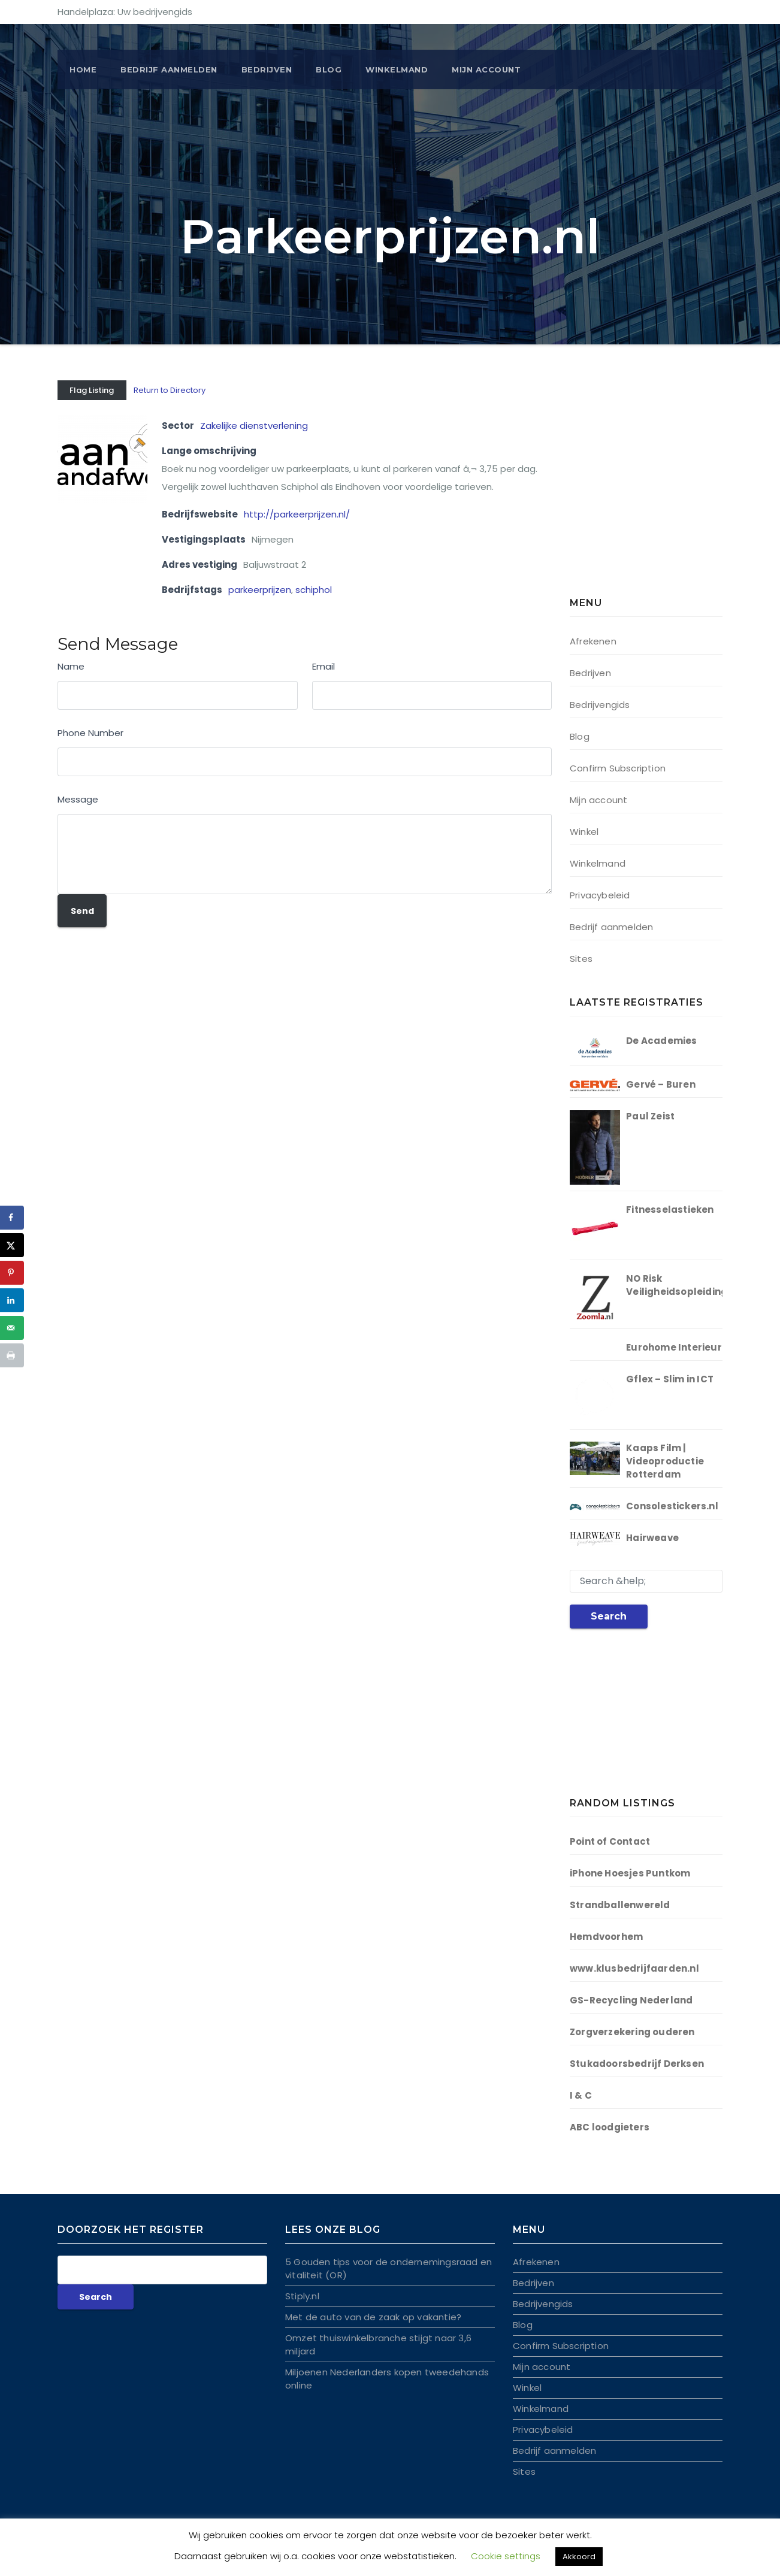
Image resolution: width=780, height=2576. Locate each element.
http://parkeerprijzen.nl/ (297, 514)
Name (71, 666)
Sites (581, 958)
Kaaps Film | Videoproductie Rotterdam (665, 1461)
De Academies (661, 1040)
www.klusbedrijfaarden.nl (634, 1968)
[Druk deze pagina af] (12, 1355)
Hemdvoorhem (606, 1936)
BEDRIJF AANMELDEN (168, 69)
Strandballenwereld (620, 1905)
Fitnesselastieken (670, 1209)
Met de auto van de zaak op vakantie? (373, 2317)
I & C (581, 2095)
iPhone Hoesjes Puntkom (630, 1873)
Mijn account (486, 69)
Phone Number (90, 733)
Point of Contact (610, 1841)
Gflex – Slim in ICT (670, 1379)
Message (78, 799)
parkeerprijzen (259, 589)
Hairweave (652, 1537)
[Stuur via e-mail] (12, 1328)
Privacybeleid (600, 895)
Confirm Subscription (618, 768)
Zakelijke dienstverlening (254, 425)
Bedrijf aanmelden (611, 927)
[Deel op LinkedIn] (12, 1300)
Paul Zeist (650, 1116)
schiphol (313, 589)
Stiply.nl (302, 2296)
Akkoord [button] (579, 2556)
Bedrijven (266, 69)
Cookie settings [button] (505, 2556)
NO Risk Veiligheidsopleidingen (682, 1285)
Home (82, 69)
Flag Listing (91, 390)
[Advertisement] (644, 491)
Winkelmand (396, 69)
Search (609, 1616)
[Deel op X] (12, 1245)
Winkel (584, 831)
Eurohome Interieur (674, 1347)
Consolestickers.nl (672, 1506)
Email (323, 666)
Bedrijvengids (600, 704)
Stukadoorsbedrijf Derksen (637, 2063)
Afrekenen (593, 641)
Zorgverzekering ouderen (632, 2032)
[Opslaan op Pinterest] (12, 1273)
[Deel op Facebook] (12, 1218)
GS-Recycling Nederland (631, 2000)
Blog (328, 69)
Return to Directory (169, 390)
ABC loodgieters (609, 2127)
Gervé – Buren (661, 1084)
